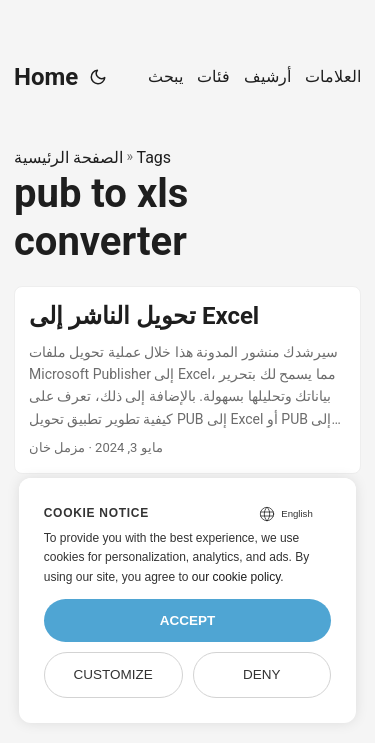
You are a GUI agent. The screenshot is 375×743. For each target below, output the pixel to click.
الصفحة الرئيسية (68, 157)
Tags (153, 157)
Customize (112, 674)
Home (46, 77)
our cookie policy (236, 577)
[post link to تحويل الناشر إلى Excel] (187, 380)
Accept (188, 620)
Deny (262, 674)
